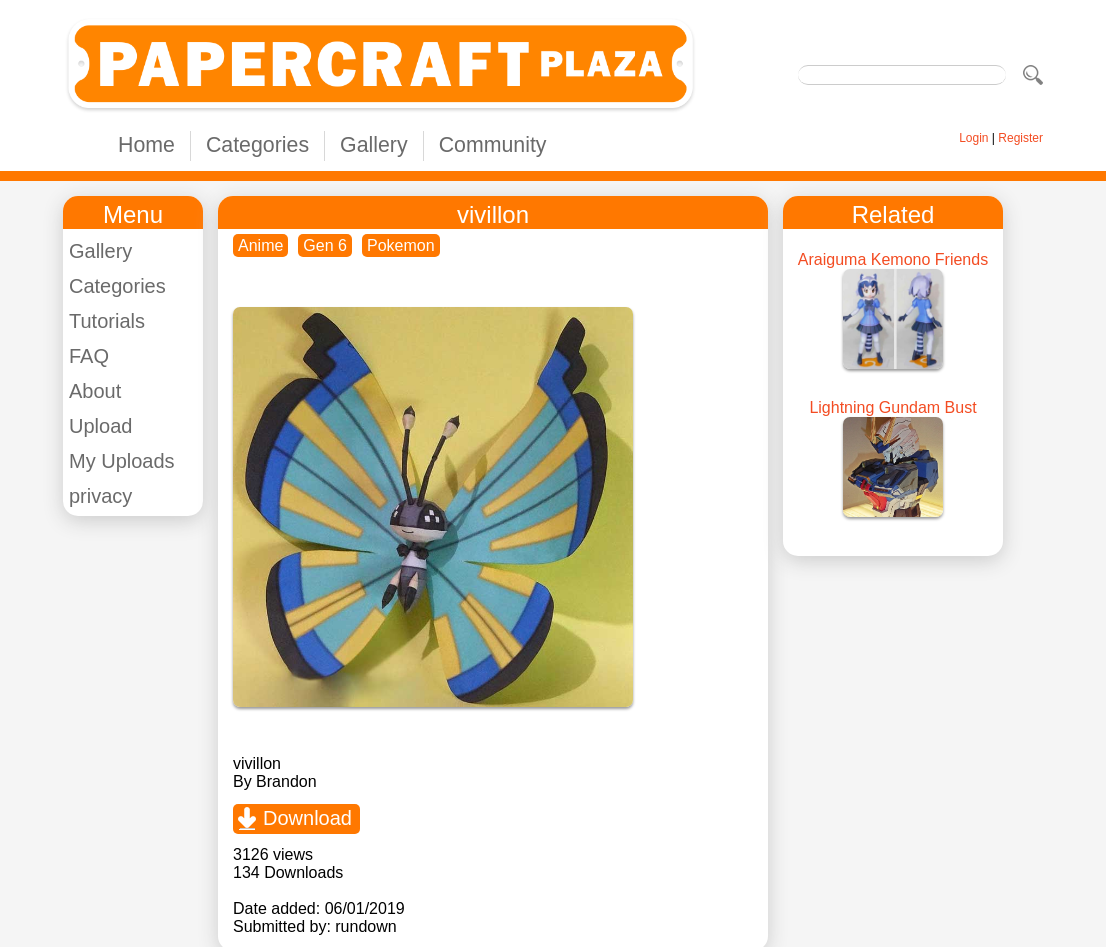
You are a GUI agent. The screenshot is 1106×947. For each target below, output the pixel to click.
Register (1020, 138)
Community (493, 145)
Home (146, 145)
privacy (100, 496)
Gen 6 (325, 245)
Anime (260, 245)
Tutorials (107, 321)
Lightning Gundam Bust (892, 407)
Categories (257, 145)
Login (973, 138)
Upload (100, 426)
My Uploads (122, 461)
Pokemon (401, 245)
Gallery (374, 145)
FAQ (89, 356)
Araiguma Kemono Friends (893, 259)
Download (307, 818)
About (95, 391)
